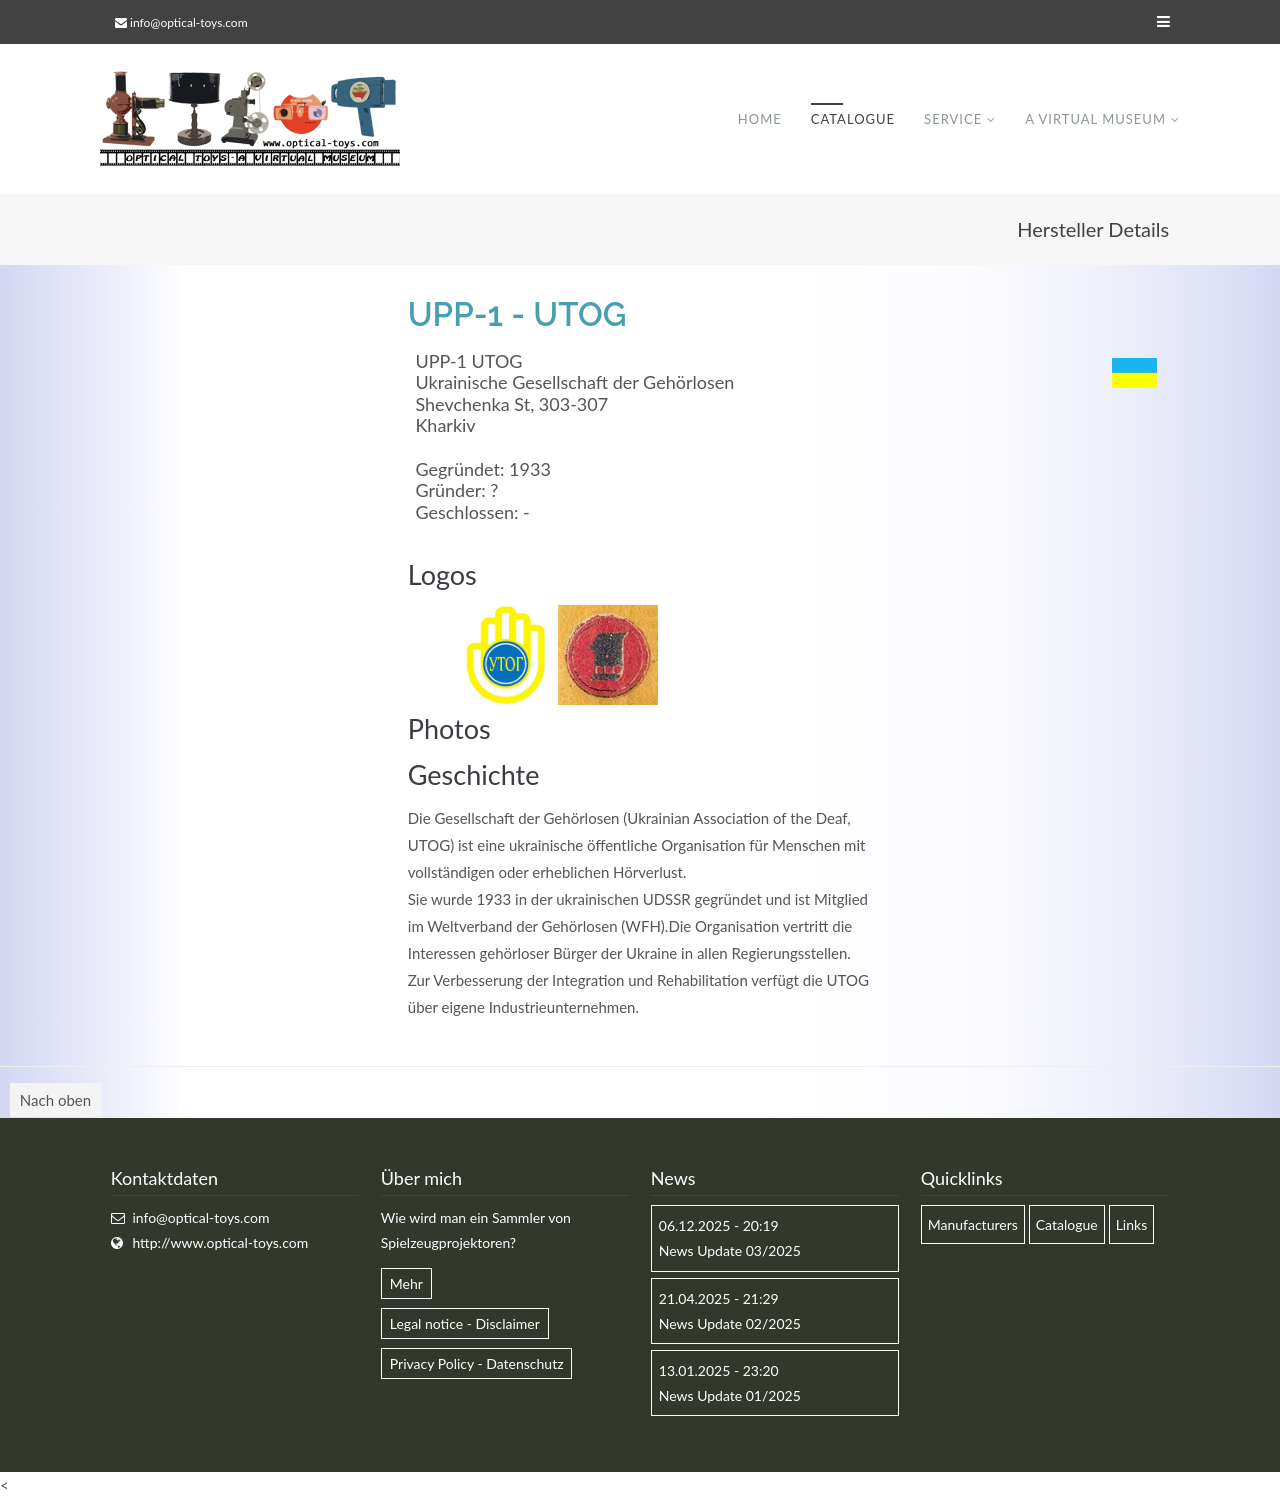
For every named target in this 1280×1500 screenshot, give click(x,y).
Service (953, 119)
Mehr (406, 1283)
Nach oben (55, 1100)
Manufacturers (973, 1224)
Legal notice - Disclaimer (465, 1323)
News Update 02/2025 (730, 1323)
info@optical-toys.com (188, 22)
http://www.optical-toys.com (220, 1242)
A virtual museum (1095, 119)
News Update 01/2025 (730, 1395)
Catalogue (853, 119)
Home (760, 119)
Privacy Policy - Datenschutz (477, 1363)
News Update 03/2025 (730, 1250)
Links (1132, 1224)
